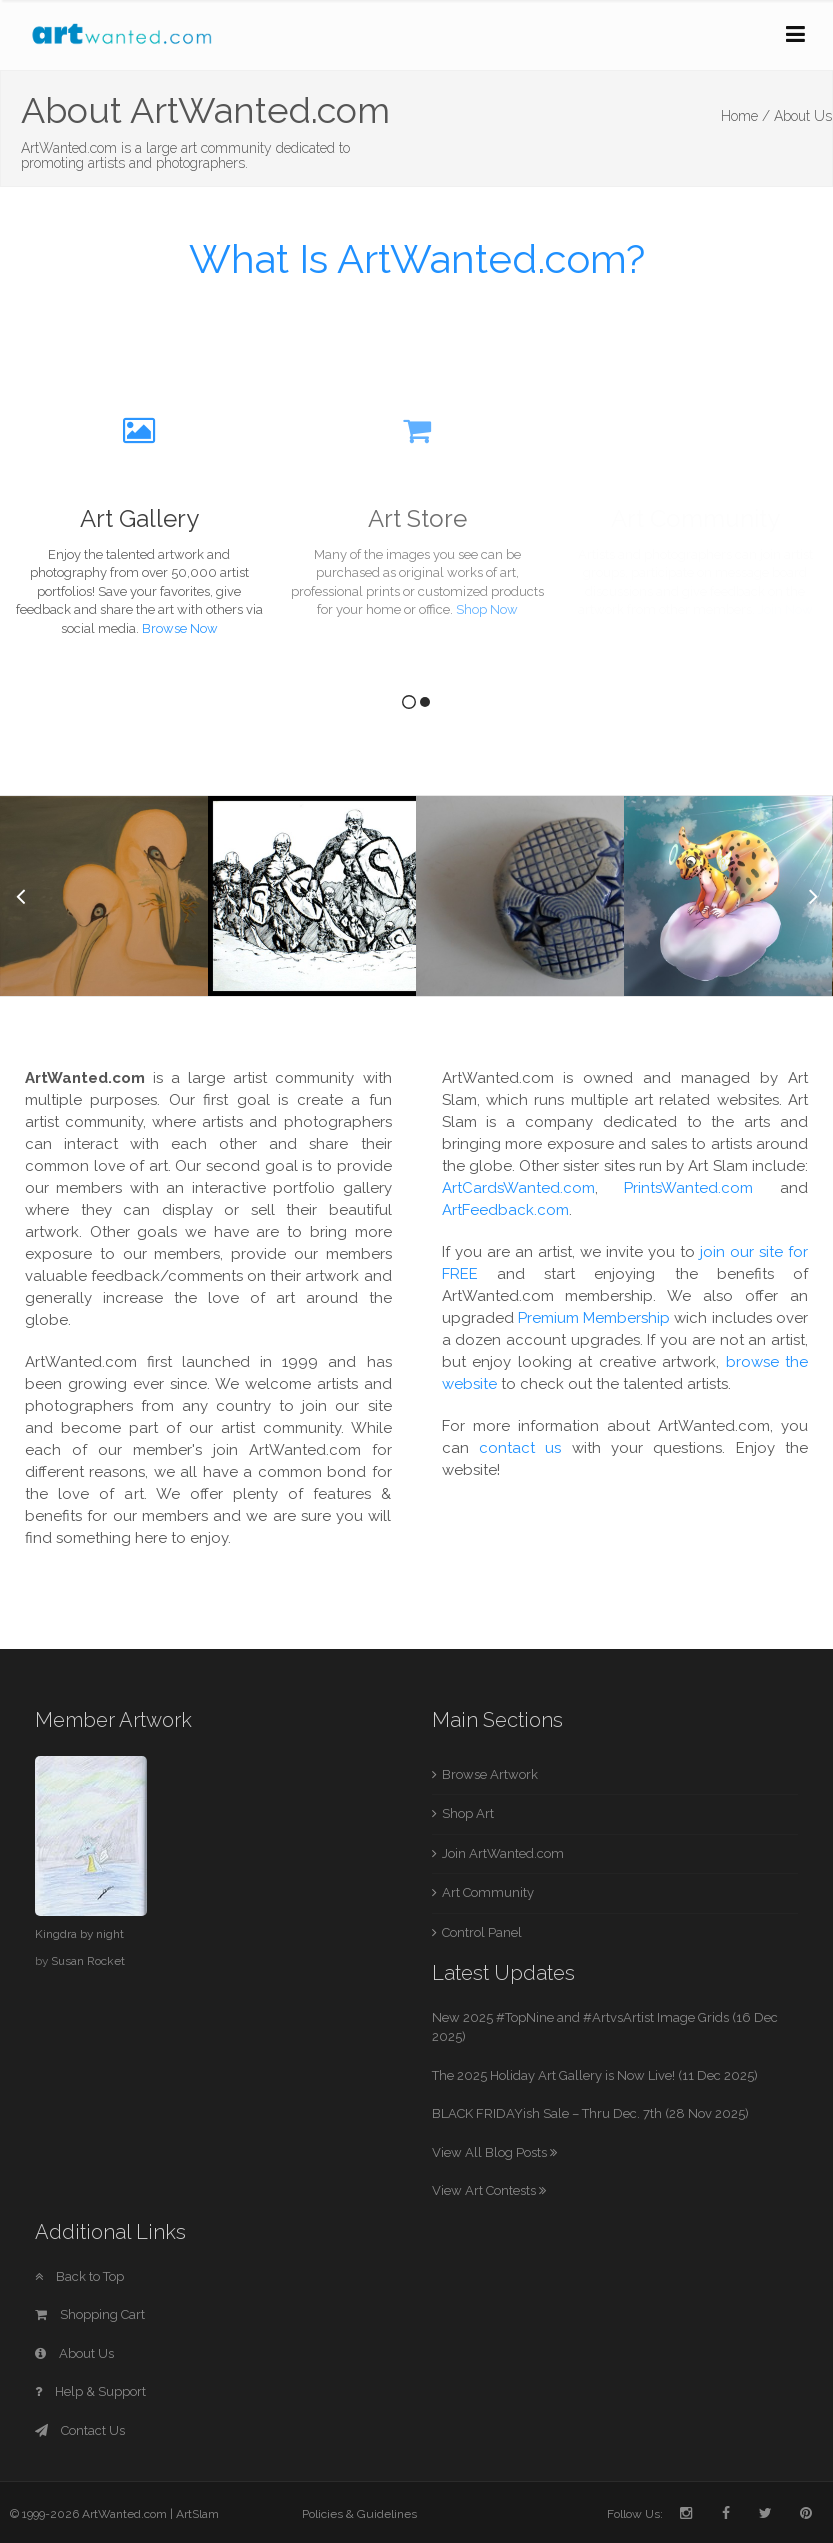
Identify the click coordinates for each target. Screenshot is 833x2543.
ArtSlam (197, 2514)
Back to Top (79, 2276)
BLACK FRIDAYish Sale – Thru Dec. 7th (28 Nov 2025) (590, 2113)
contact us (520, 1448)
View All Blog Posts (494, 2152)
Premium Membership (594, 1318)
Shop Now (487, 609)
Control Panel (482, 1932)
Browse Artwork (490, 1774)
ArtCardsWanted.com (518, 1188)
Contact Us (80, 2430)
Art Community (488, 1892)
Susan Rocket (88, 1961)
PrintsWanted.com (688, 1188)
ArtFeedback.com (505, 1210)
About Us (74, 2353)
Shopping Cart (90, 2314)
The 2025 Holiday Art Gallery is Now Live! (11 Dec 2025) (595, 2075)
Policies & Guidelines (359, 2514)
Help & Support (90, 2391)
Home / (745, 116)
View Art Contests (489, 2190)
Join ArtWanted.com (503, 1853)
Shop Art (468, 1813)
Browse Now (180, 628)
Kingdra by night (79, 1934)
